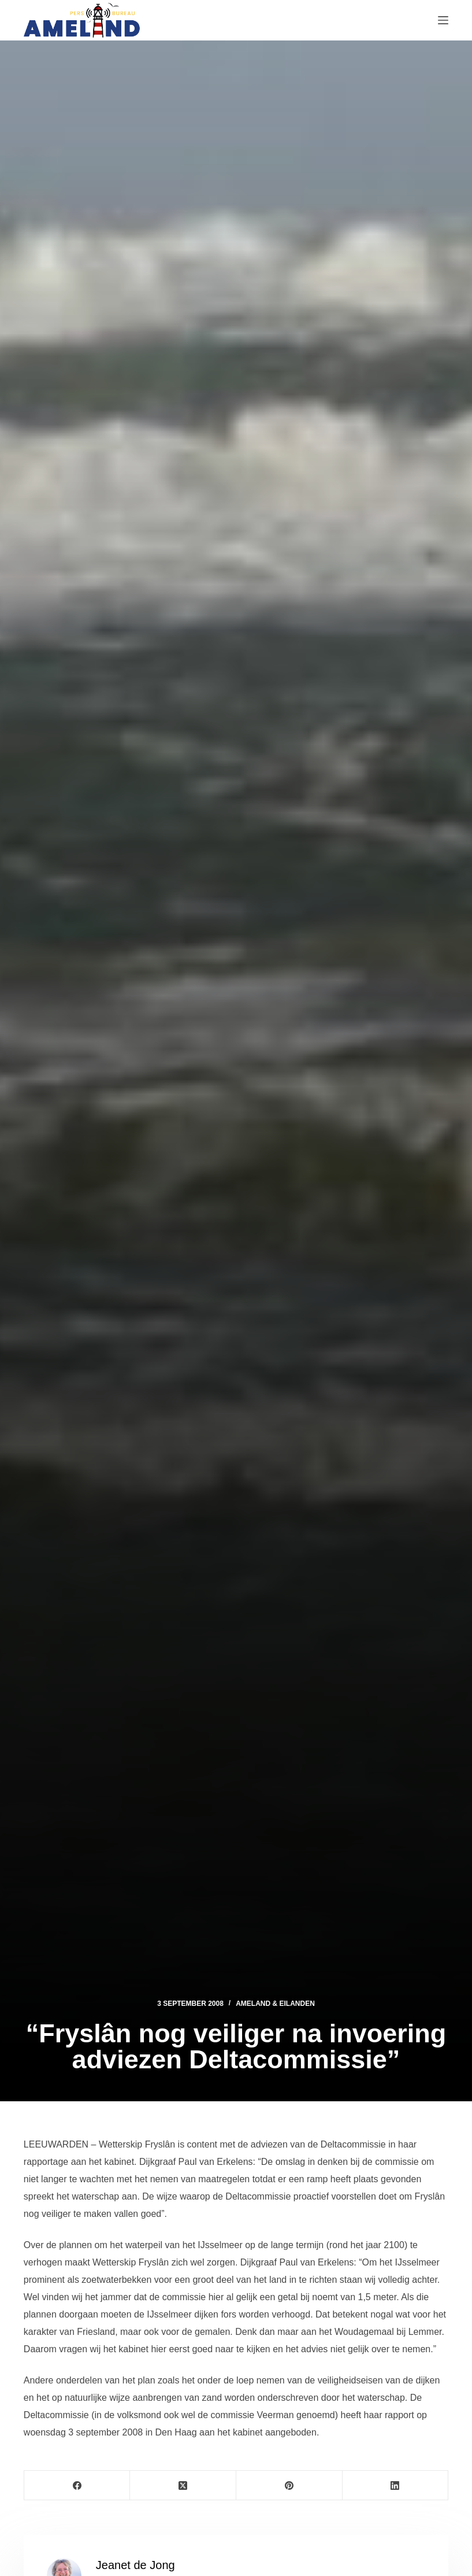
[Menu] (443, 20)
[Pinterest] (289, 2485)
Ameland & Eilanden (275, 2004)
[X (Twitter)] (183, 2485)
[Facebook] (77, 2485)
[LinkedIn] (396, 2485)
